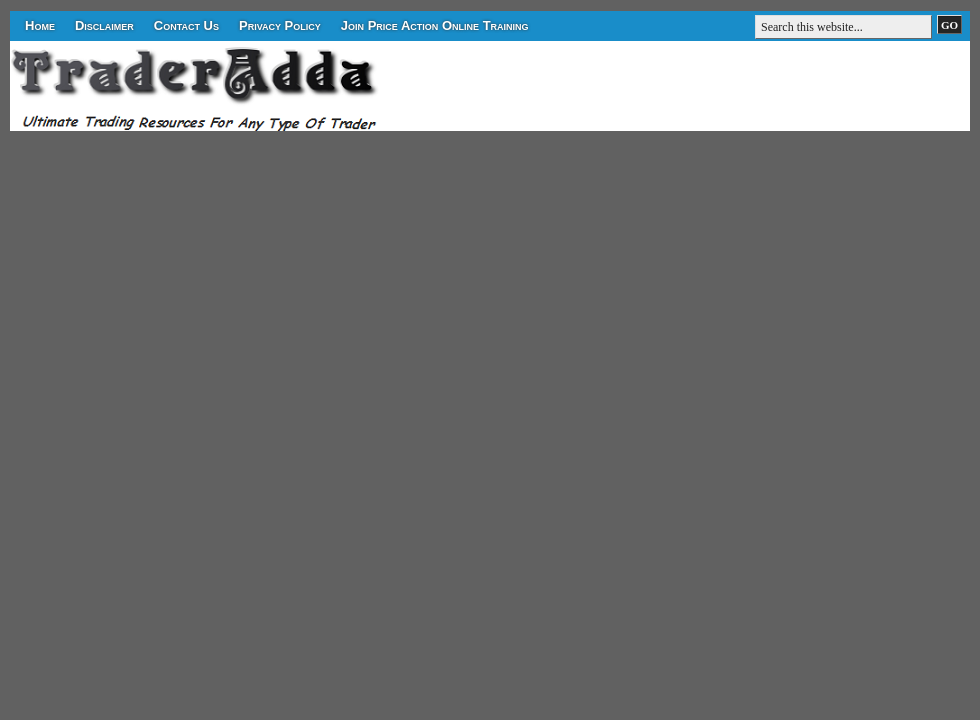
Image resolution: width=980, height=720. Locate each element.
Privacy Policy (280, 25)
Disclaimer (104, 25)
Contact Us (186, 25)
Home (40, 25)
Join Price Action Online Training (435, 25)
